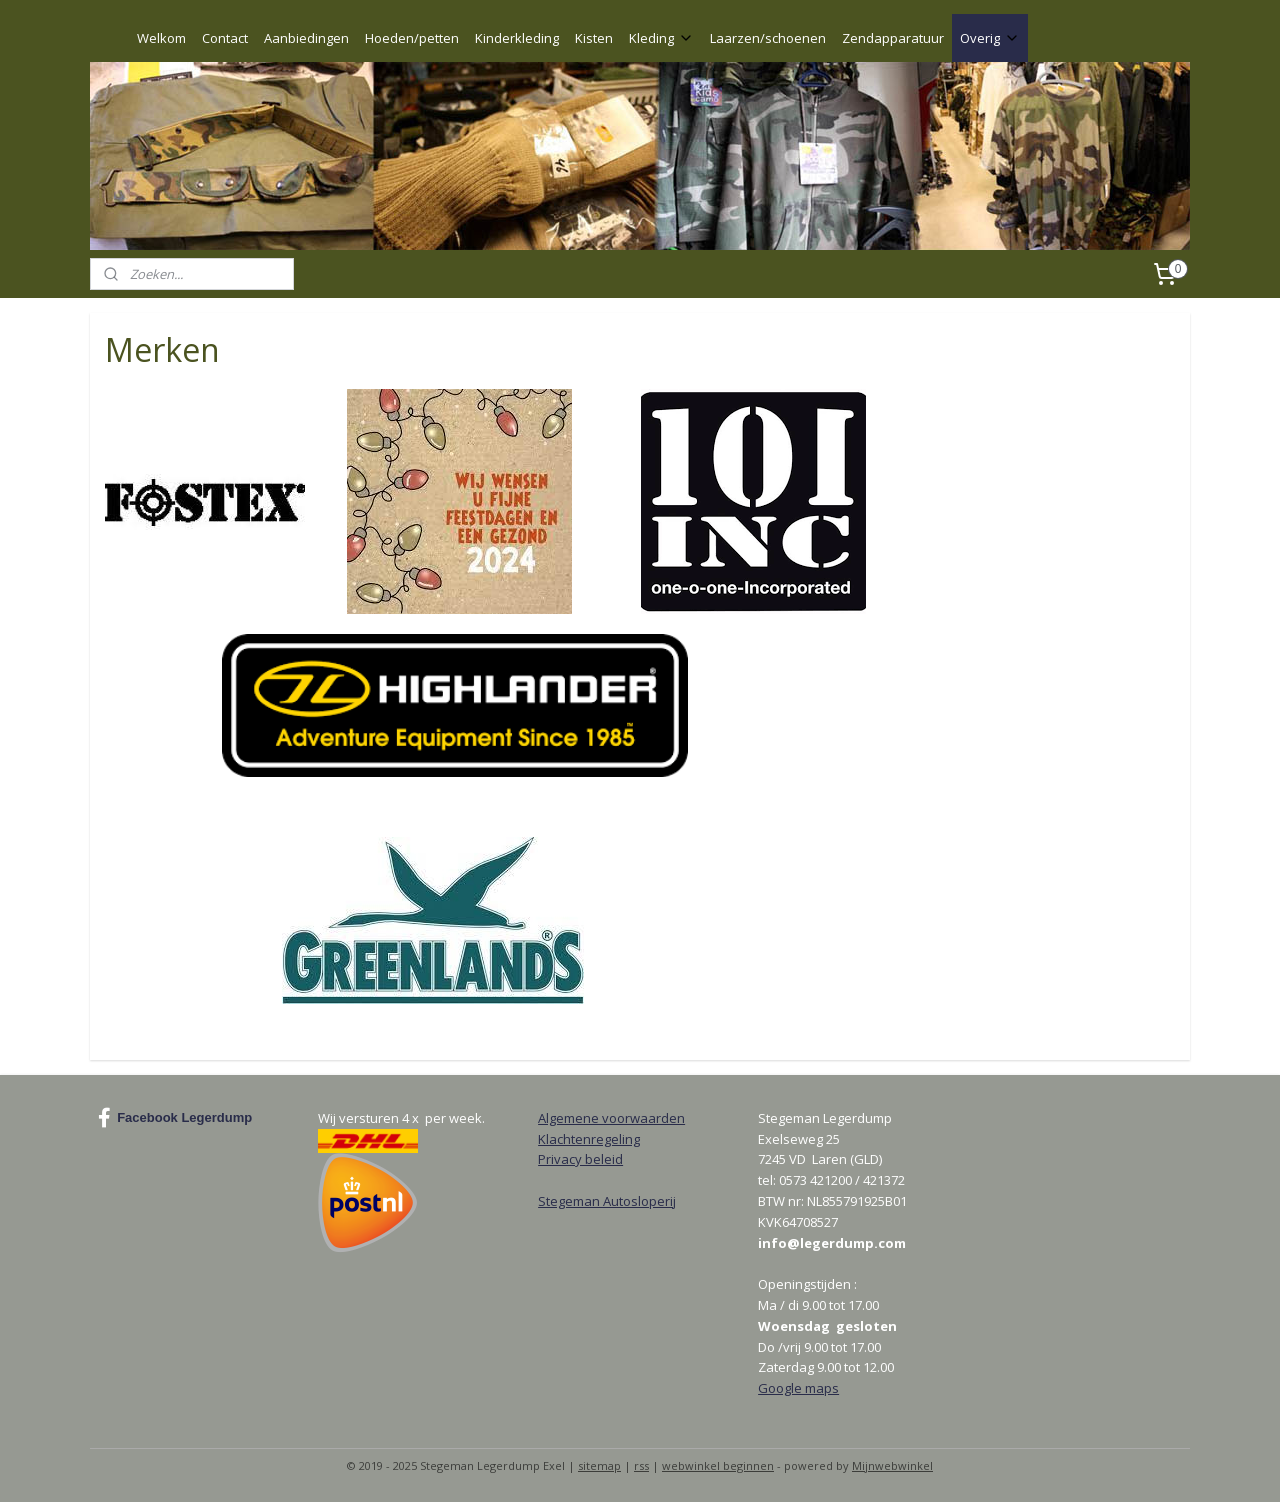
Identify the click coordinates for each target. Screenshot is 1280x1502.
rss (641, 1465)
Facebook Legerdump (175, 1118)
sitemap (599, 1465)
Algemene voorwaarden (611, 1118)
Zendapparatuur (893, 38)
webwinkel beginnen (718, 1465)
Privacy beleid (580, 1159)
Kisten (594, 38)
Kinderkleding (517, 38)
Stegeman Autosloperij (607, 1201)
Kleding (661, 38)
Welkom (161, 38)
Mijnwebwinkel (892, 1465)
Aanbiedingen (306, 38)
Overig (990, 38)
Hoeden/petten (412, 38)
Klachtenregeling (589, 1139)
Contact (225, 38)
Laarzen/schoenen (768, 38)
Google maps (798, 1388)
